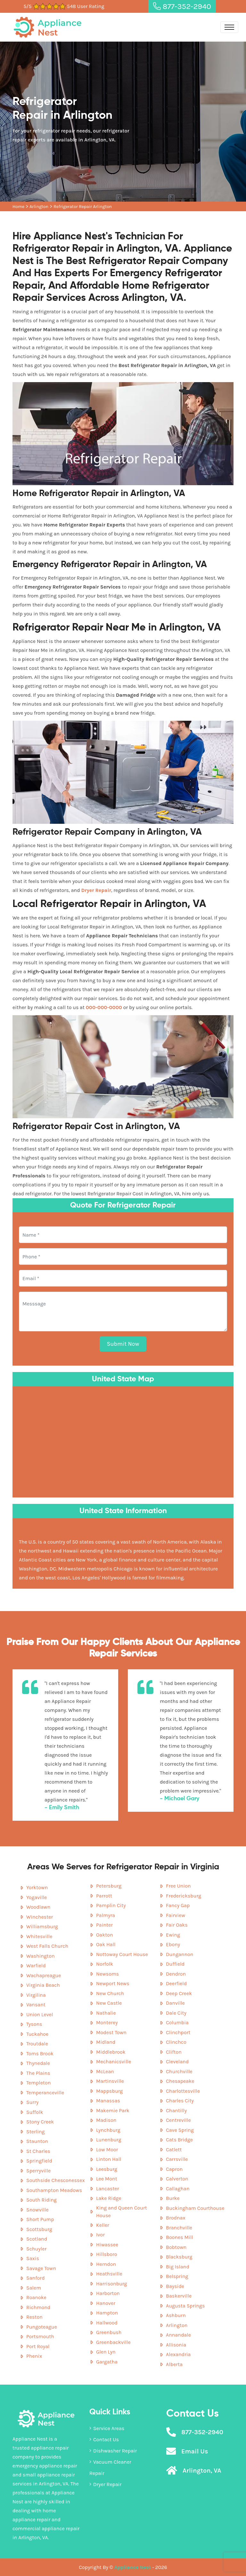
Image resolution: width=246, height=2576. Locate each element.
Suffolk (34, 2112)
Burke (173, 2198)
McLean (105, 2071)
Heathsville (109, 2274)
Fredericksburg (183, 1896)
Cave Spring (180, 2130)
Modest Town (111, 2032)
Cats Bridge (179, 2140)
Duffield (175, 1964)
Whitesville (39, 1936)
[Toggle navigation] (229, 27)
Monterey (107, 2022)
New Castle (109, 2003)
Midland (105, 2042)
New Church (110, 1993)
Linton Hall (108, 2159)
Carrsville (177, 2159)
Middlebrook (111, 2052)
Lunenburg (108, 2140)
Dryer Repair (105, 2484)
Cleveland (177, 2061)
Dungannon (179, 1954)
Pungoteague (41, 2327)
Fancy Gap (178, 1905)
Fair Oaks (177, 1925)
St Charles (38, 2151)
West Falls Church (47, 1946)
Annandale (178, 2335)
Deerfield (176, 1983)
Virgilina (36, 1995)
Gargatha (107, 2362)
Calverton (177, 2179)
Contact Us (104, 2439)
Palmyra (105, 1915)
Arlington (38, 206)
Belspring (177, 2276)
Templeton (38, 2083)
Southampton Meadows (54, 2190)
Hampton (107, 2313)
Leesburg (106, 2169)
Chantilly (176, 2110)
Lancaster (107, 2189)
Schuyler (36, 2249)
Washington (40, 1956)
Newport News (112, 1983)
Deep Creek (179, 1993)
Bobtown (176, 2247)
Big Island (177, 2267)
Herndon (106, 2264)
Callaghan (178, 2189)
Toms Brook (39, 2053)
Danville (175, 2003)
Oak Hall (105, 1944)
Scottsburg (39, 2229)
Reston (34, 2317)
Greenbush (108, 2332)
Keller (102, 2225)
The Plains (38, 2073)
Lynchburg (108, 2130)
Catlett (174, 2150)
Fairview (175, 1915)
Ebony (173, 1944)
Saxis (32, 2258)
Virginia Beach (43, 1985)
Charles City (180, 2101)
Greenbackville (113, 2342)
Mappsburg (109, 2091)
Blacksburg (179, 2257)
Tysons (34, 2024)
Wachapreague (43, 1975)
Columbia (177, 2022)
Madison (106, 2120)
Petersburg (108, 1886)
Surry (32, 2102)
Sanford (35, 2278)
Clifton (174, 2052)
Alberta (174, 2364)
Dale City (176, 2013)
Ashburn (176, 2315)
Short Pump (40, 2219)
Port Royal (37, 2346)
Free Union (178, 1886)
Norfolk (104, 1964)
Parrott (104, 1896)
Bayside (175, 2286)
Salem (33, 2288)
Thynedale (38, 2063)
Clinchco (176, 2042)
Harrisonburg (111, 2284)
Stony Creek (40, 2122)
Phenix (34, 2356)
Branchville (179, 2228)
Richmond (38, 2307)
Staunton (37, 2141)
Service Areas (106, 2428)
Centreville (178, 2120)
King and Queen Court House (121, 2212)
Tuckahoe (37, 2034)
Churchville (179, 2071)
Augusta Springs (185, 2306)
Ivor (100, 2235)
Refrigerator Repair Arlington (82, 206)
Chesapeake (180, 2081)
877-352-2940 (182, 6)
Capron (174, 2169)
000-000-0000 (104, 1007)
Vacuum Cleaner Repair (110, 2467)
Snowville (37, 2210)
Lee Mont (106, 2179)
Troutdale (37, 2044)
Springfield (39, 2161)
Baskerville (179, 2296)
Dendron (176, 1974)
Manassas (108, 2101)
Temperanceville (45, 2093)
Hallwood (107, 2323)
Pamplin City (111, 1905)
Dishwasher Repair (113, 2451)
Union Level (39, 2014)
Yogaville (36, 1897)
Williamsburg (42, 1926)
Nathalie (106, 2013)
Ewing (173, 1935)
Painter (104, 1925)
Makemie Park (112, 2110)
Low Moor (107, 2150)
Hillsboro (106, 2254)
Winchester (39, 1917)
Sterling (35, 2132)
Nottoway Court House (122, 1954)
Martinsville (110, 2081)
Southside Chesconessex (55, 2180)
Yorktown (37, 1887)
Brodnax (175, 2218)
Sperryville (38, 2171)
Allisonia (176, 2345)
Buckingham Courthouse (195, 2208)
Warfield (36, 1965)
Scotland (36, 2239)
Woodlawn (38, 1907)
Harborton (108, 2293)
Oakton (104, 1935)
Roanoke (36, 2297)
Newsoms (107, 1974)
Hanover (105, 2303)
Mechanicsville (113, 2061)
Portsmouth (40, 2336)
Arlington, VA (202, 2470)
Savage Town (41, 2268)
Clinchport (178, 2032)
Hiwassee (107, 2245)
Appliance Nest (132, 2567)
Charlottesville (183, 2091)
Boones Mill (179, 2237)
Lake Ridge (108, 2198)
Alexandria (178, 2354)
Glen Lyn (106, 2352)
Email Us (194, 2451)
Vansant (35, 2005)
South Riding (41, 2200)
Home (18, 206)
